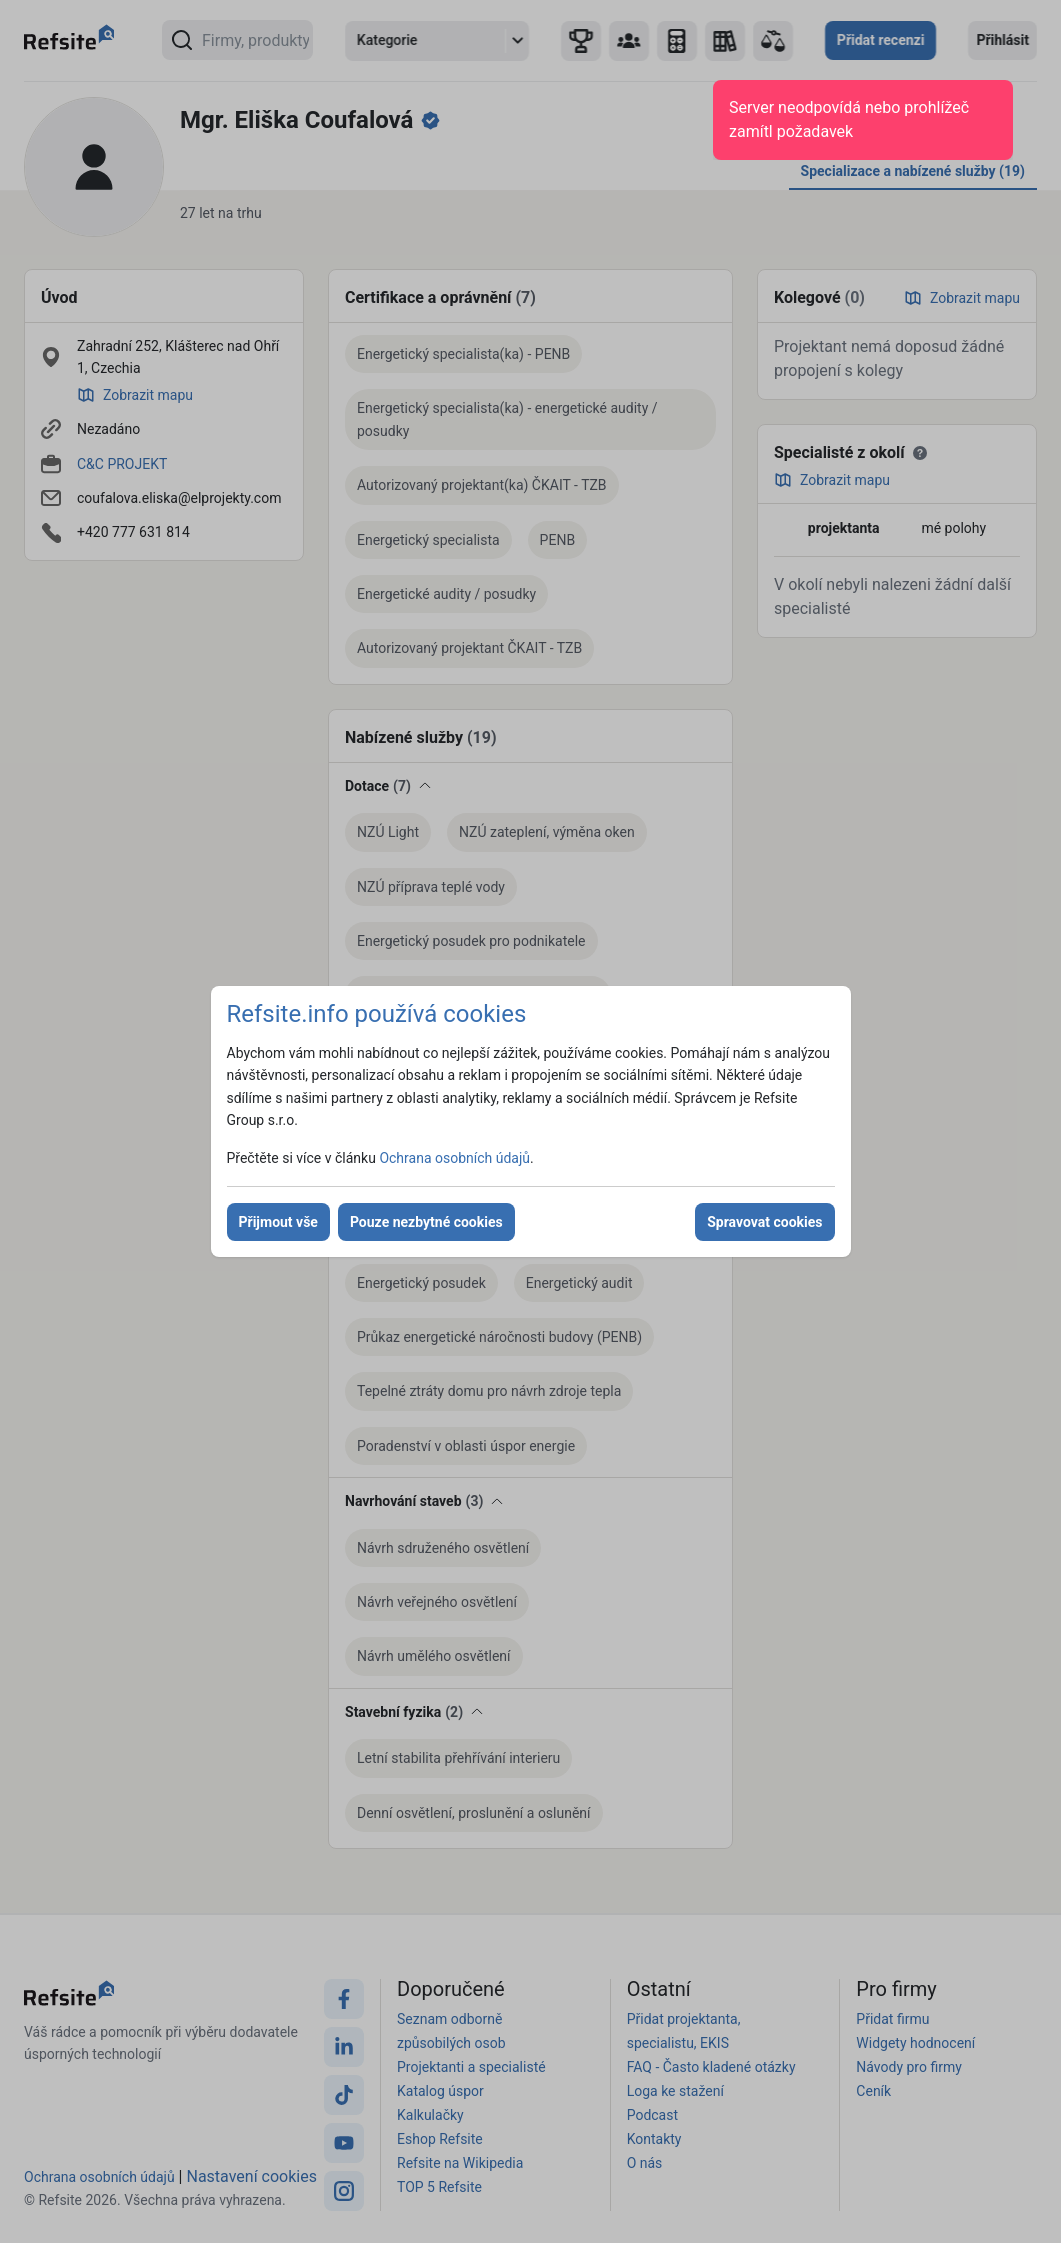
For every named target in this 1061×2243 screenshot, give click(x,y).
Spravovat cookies (764, 1222)
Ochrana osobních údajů (454, 1158)
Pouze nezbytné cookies (426, 1222)
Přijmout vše (278, 1222)
